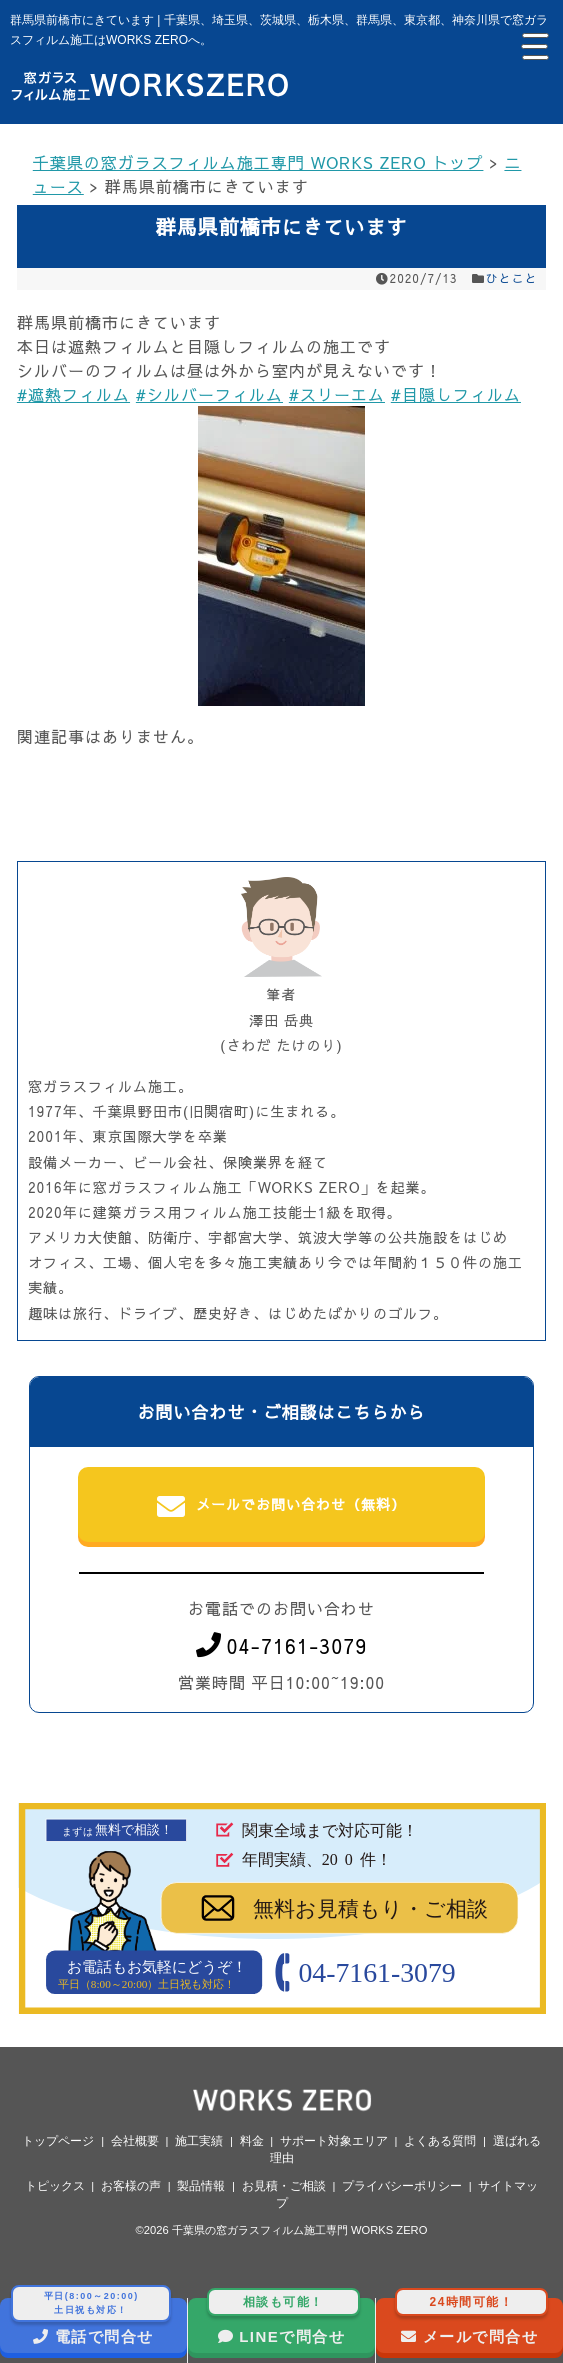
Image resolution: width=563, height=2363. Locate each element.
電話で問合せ (91, 2321)
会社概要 (135, 2141)
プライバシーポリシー (402, 2186)
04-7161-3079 (282, 1645)
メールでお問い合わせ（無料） (281, 1507)
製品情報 (201, 2186)
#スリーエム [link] (337, 394)
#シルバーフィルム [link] (209, 394)
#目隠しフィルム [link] (456, 394)
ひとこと (512, 278)
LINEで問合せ (284, 2321)
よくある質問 (440, 2141)
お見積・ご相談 (284, 2186)
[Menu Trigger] (533, 45)
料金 (252, 2141)
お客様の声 (131, 2186)
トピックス (55, 2186)
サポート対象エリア (334, 2141)
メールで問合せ (472, 2321)
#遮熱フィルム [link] (73, 394)
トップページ (58, 2141)
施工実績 (199, 2141)
